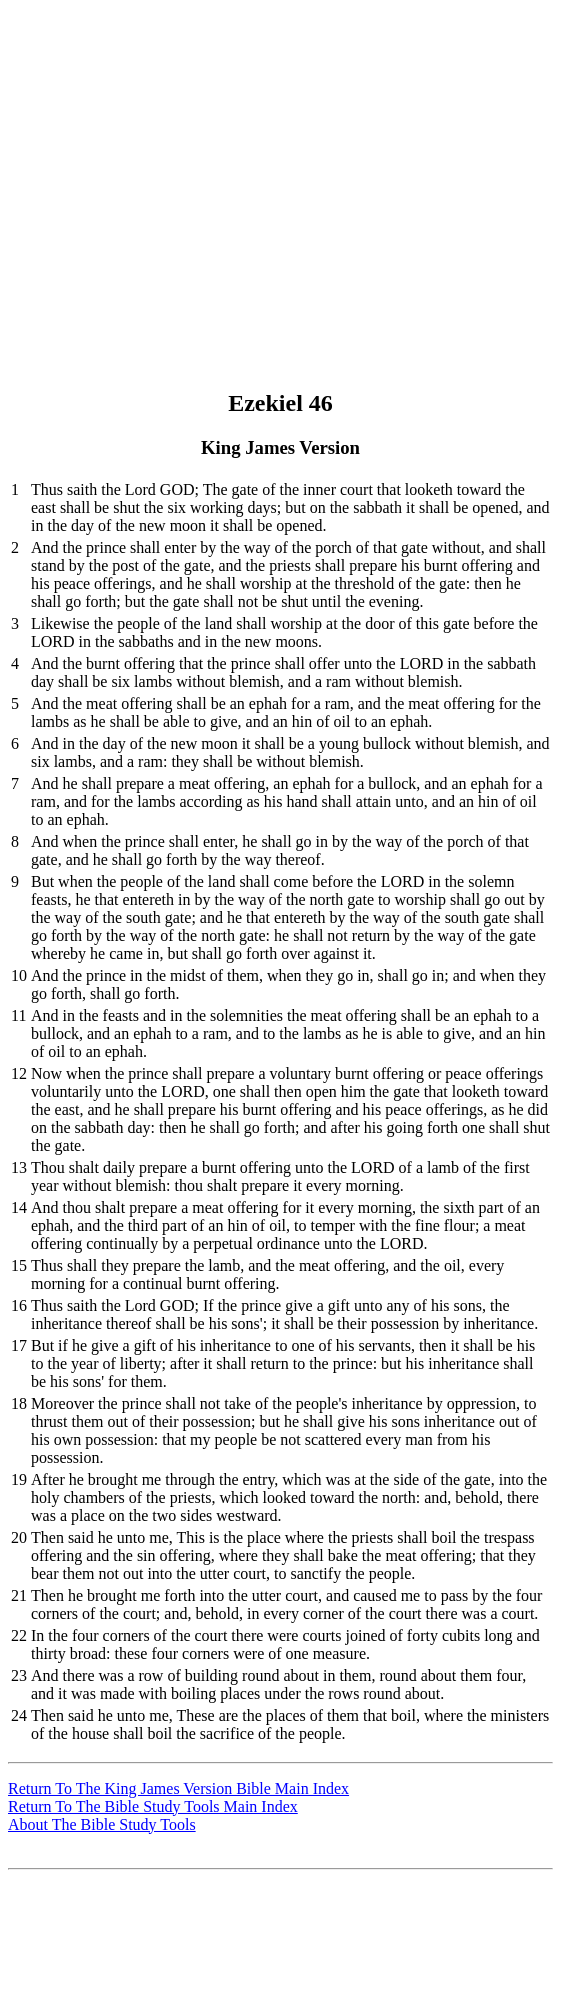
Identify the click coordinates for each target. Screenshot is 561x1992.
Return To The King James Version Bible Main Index (178, 1788)
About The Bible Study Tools (102, 1824)
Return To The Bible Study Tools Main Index (153, 1806)
